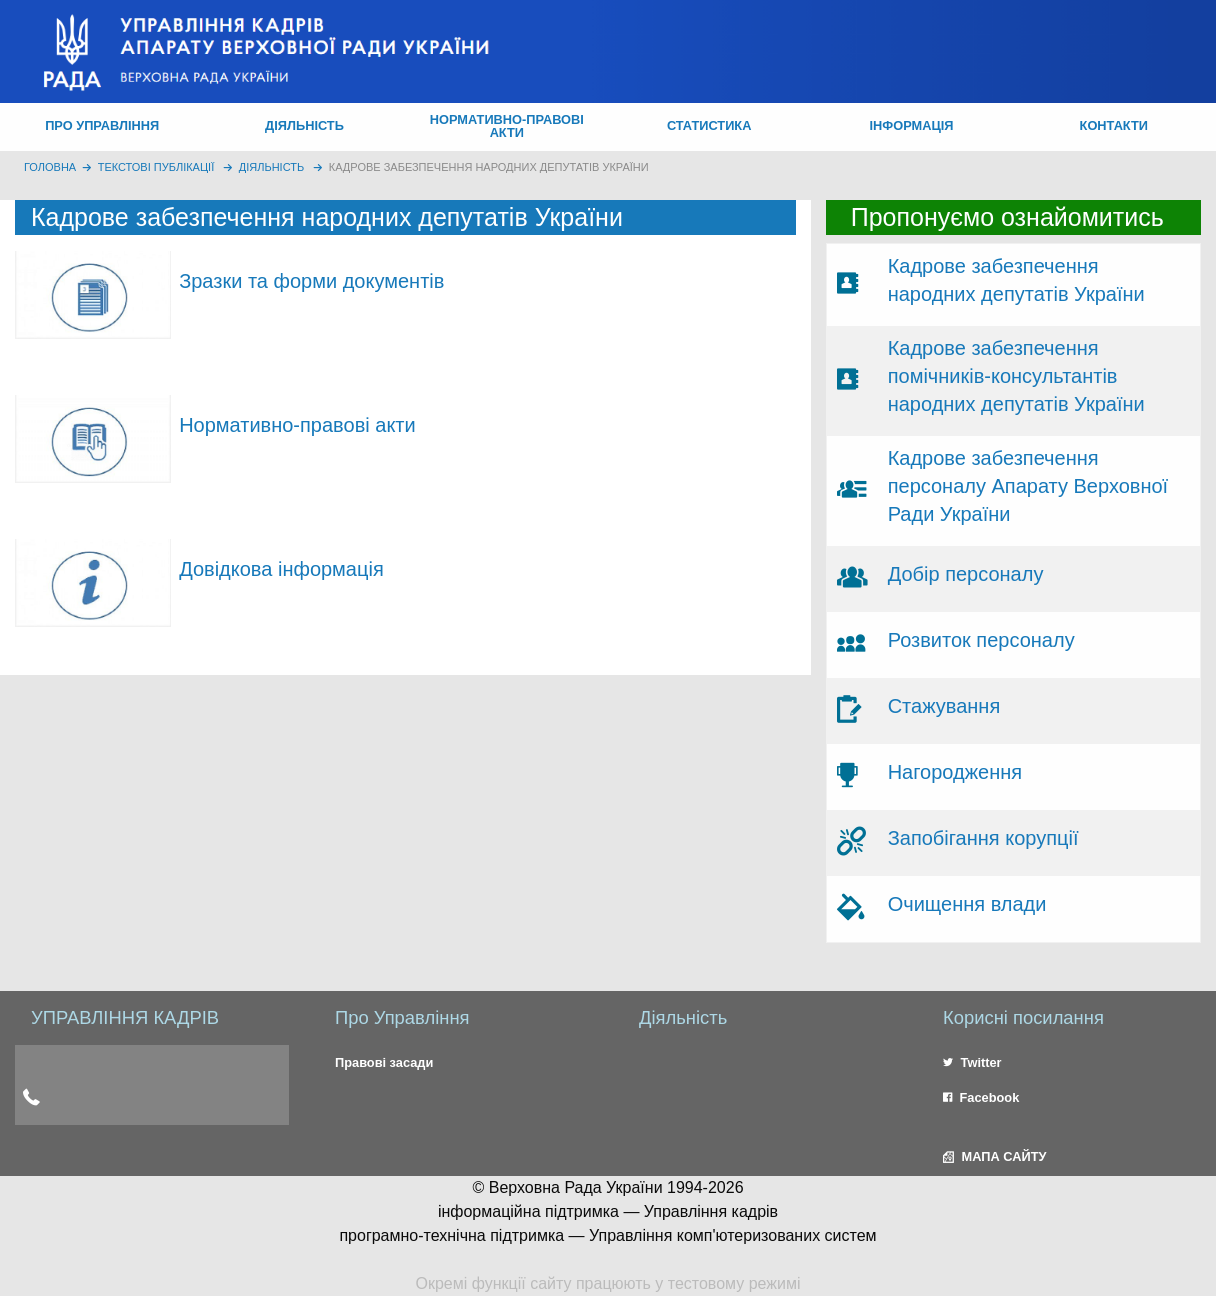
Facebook (981, 1097)
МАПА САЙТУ (994, 1156)
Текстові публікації (156, 167)
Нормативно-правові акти (297, 425)
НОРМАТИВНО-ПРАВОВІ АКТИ (507, 126)
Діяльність (271, 167)
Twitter (972, 1062)
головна (50, 167)
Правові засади (384, 1062)
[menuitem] (102, 127)
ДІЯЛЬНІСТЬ (304, 125)
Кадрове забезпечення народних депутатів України (489, 167)
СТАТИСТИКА (709, 125)
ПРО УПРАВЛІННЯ (102, 125)
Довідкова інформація (281, 569)
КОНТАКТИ (1114, 125)
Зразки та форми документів (311, 281)
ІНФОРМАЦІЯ (911, 125)
